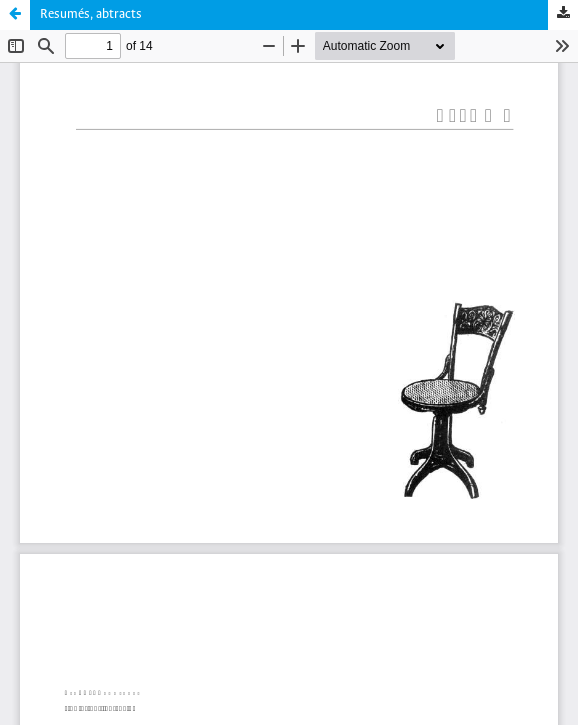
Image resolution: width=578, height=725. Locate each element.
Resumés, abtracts (91, 14)
